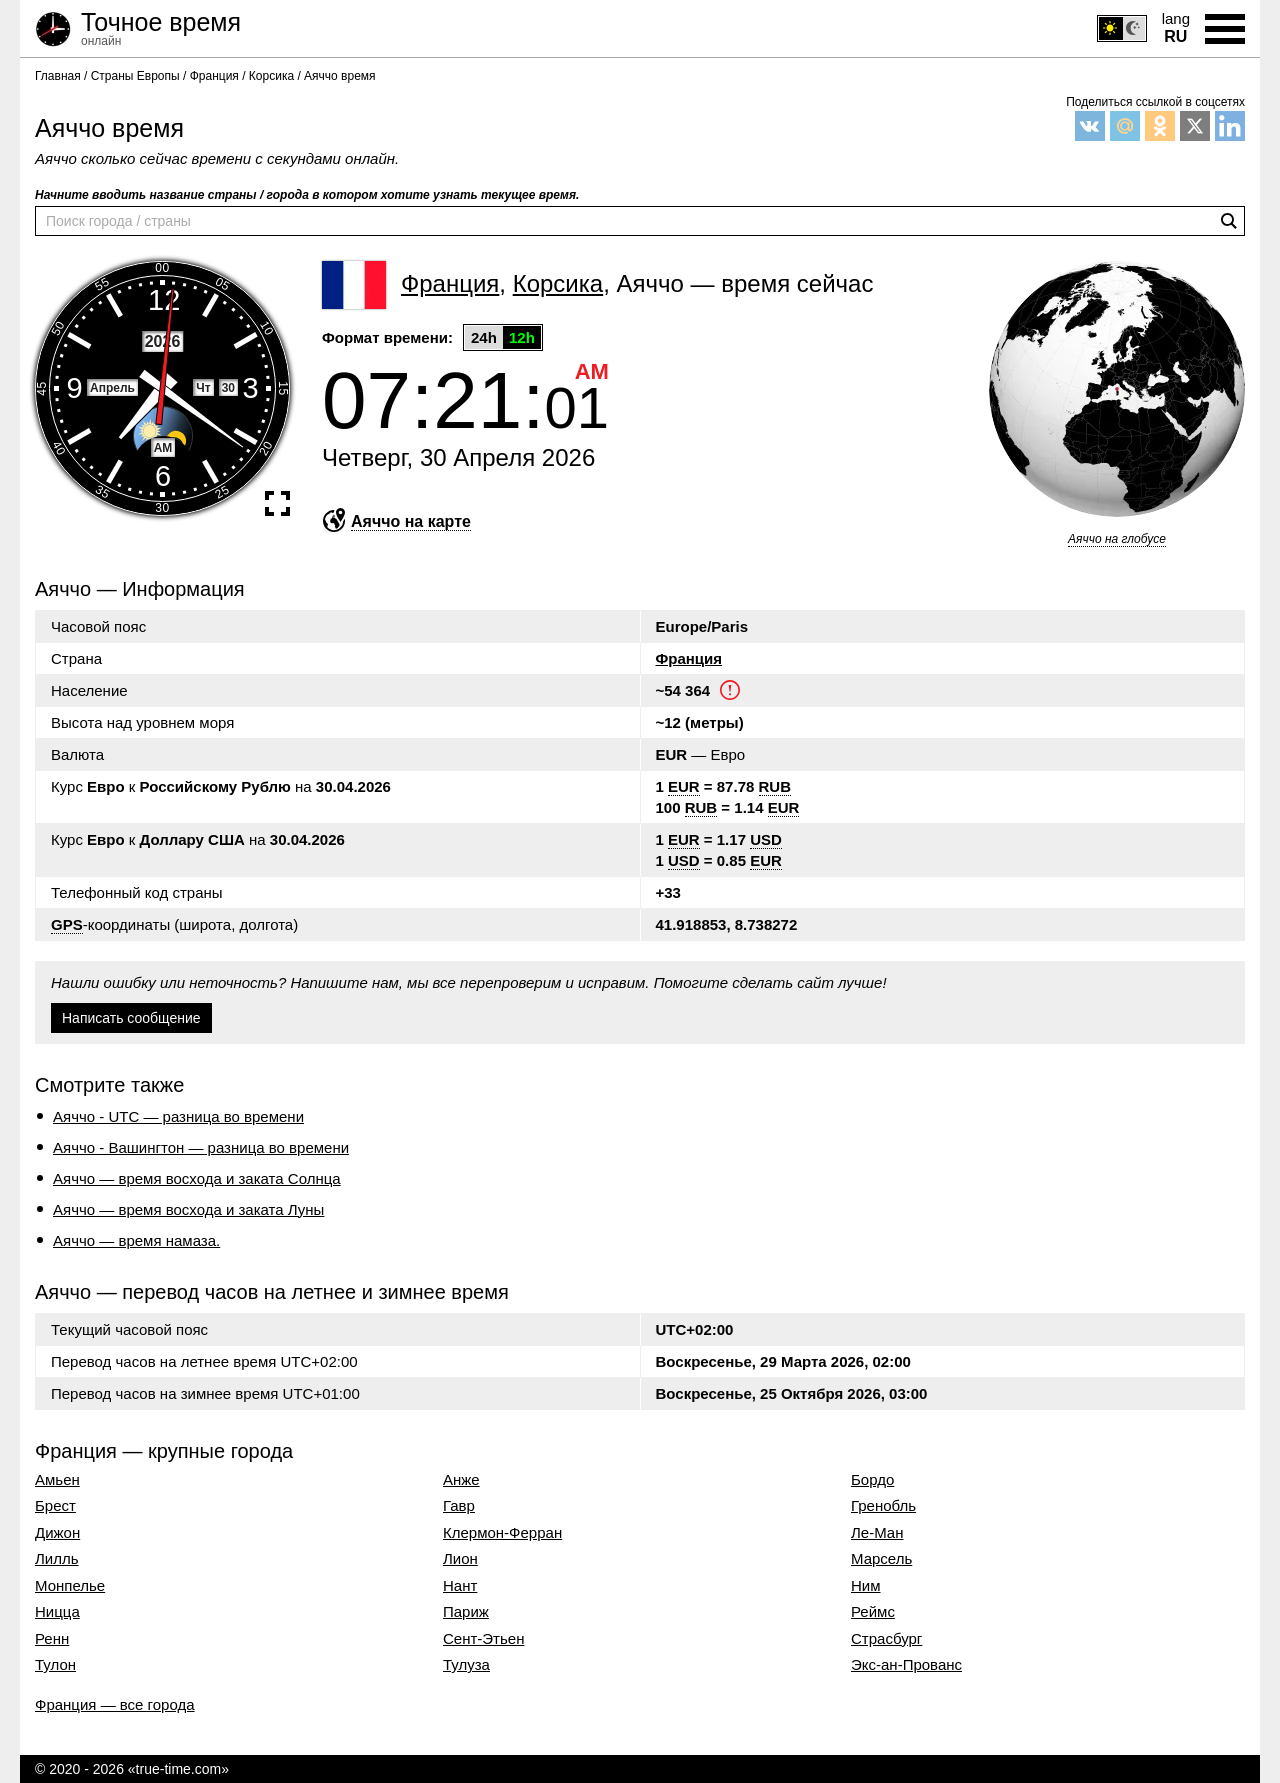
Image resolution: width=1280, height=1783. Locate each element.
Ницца (57, 1612)
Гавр (459, 1506)
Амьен (57, 1480)
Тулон (55, 1665)
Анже (461, 1480)
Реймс (873, 1612)
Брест (55, 1506)
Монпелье (70, 1586)
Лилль (57, 1559)
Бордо (872, 1480)
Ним (866, 1586)
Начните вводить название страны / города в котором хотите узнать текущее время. (307, 195)
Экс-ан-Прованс (906, 1665)
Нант (460, 1586)
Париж (466, 1612)
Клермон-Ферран (502, 1533)
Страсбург (886, 1639)
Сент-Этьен (483, 1639)
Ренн (52, 1639)
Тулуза (466, 1665)
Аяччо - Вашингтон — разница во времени (201, 1147)
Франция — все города (115, 1704)
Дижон (57, 1533)
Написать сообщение (131, 1018)
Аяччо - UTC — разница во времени (178, 1116)
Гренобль (883, 1506)
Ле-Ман (877, 1533)
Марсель (881, 1559)
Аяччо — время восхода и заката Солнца (197, 1178)
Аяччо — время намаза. (136, 1240)
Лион (460, 1559)
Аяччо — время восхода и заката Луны (188, 1209)
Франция (689, 658)
